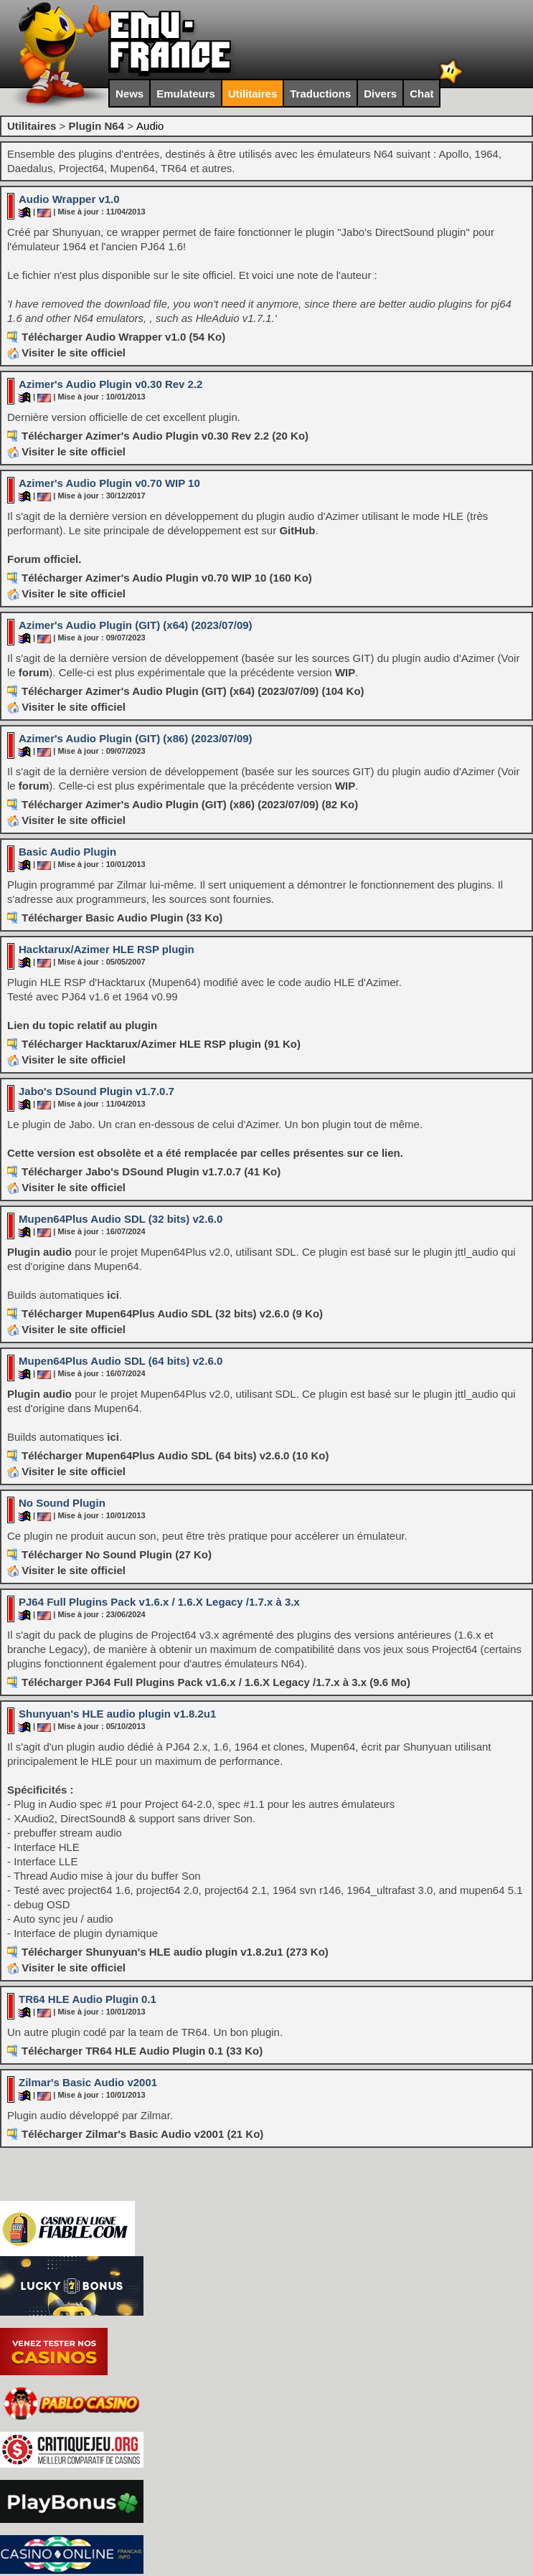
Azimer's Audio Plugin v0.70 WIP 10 (109, 483)
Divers (380, 93)
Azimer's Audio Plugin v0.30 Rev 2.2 (110, 384)
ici (113, 1295)
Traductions (320, 93)
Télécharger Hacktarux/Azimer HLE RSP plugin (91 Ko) (161, 1044)
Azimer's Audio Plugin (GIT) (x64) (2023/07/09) (136, 625)
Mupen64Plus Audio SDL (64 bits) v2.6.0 (120, 1361)
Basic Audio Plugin (67, 852)
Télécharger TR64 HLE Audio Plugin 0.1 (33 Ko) (142, 2051)
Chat (421, 93)
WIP (345, 672)
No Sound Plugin (62, 1503)
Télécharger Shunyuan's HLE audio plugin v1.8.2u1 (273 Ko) (175, 1952)
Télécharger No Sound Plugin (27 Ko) (117, 1554)
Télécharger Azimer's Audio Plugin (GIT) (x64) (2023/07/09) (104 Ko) (193, 691)
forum (34, 672)
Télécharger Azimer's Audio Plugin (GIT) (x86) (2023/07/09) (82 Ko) (190, 804)
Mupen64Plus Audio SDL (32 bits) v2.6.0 (120, 1219)
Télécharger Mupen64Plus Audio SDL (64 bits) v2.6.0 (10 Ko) (175, 1455)
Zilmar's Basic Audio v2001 (88, 2082)
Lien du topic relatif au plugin (82, 1025)
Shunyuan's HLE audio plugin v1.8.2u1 (117, 1714)
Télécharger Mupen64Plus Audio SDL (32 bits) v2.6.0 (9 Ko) (172, 1313)
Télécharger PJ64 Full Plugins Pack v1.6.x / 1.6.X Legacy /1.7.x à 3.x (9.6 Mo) (216, 1682)
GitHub (297, 530)
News (129, 93)
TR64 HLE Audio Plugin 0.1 (87, 1999)
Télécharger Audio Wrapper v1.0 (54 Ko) (123, 337)
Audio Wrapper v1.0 (69, 199)
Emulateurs (185, 93)
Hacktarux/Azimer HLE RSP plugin (106, 949)
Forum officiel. (44, 559)
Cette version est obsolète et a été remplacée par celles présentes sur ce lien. (205, 1153)
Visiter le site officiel (66, 352)
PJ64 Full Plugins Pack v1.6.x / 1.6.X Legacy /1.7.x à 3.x (159, 1602)
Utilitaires (252, 93)
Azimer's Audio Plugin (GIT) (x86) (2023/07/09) (136, 738)
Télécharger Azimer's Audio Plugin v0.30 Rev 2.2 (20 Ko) (165, 436)
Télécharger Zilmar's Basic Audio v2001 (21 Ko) (142, 2134)
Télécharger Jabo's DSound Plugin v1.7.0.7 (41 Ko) (151, 1171)
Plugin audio (39, 1252)
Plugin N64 (96, 126)
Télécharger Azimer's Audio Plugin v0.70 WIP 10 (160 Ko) (167, 578)
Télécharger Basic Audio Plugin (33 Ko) (122, 917)
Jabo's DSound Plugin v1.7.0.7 (96, 1091)
